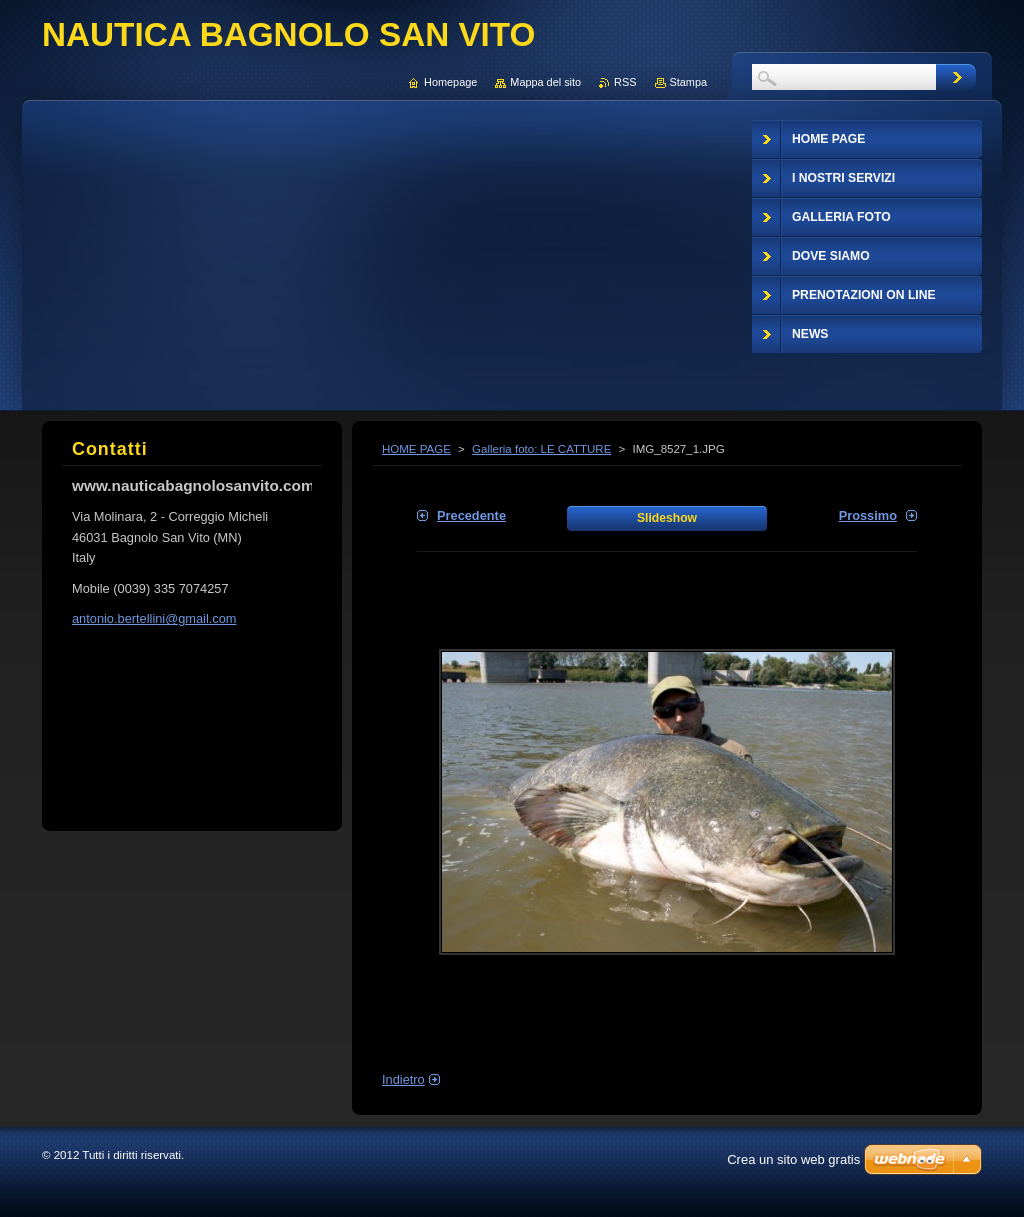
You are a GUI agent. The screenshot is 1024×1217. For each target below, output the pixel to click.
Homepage (450, 82)
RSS (625, 82)
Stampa (688, 82)
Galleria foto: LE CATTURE (541, 449)
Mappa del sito (545, 82)
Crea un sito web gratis (793, 1159)
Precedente (471, 515)
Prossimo (868, 515)
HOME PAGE (416, 449)
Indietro (403, 1079)
